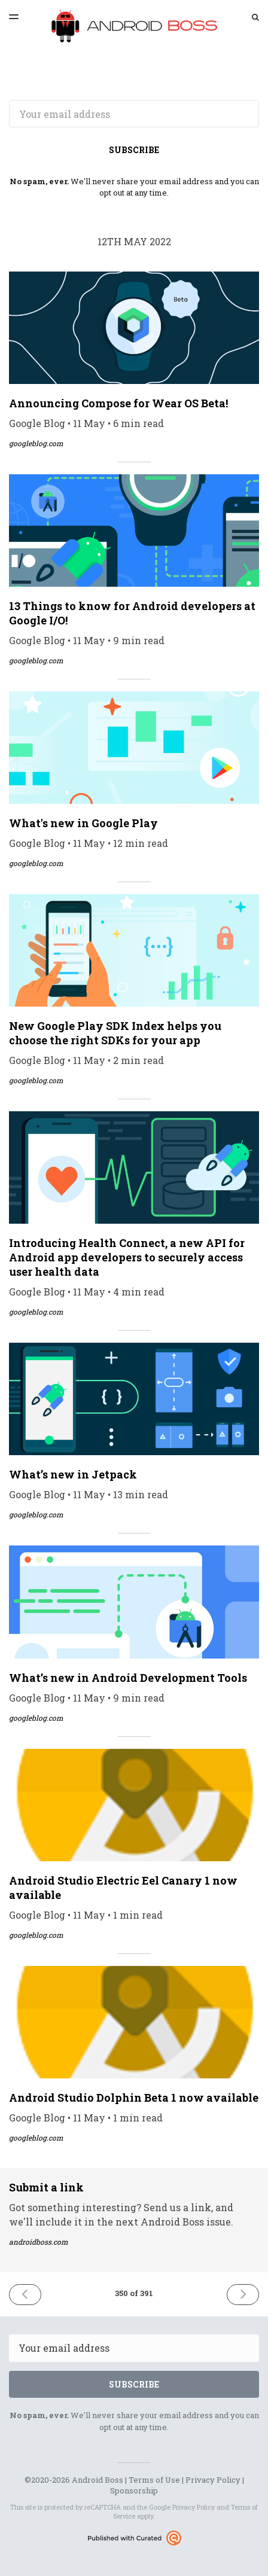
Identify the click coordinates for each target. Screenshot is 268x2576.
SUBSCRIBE (134, 150)
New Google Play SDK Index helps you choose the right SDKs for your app (115, 1033)
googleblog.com (36, 443)
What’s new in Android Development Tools (128, 1677)
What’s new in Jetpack (73, 1474)
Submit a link (46, 2187)
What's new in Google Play (83, 823)
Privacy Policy (212, 2479)
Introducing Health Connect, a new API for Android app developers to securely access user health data (127, 1257)
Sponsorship (134, 2490)
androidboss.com (38, 2241)
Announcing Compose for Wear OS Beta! (118, 403)
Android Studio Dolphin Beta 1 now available (133, 2097)
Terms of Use (154, 2479)
